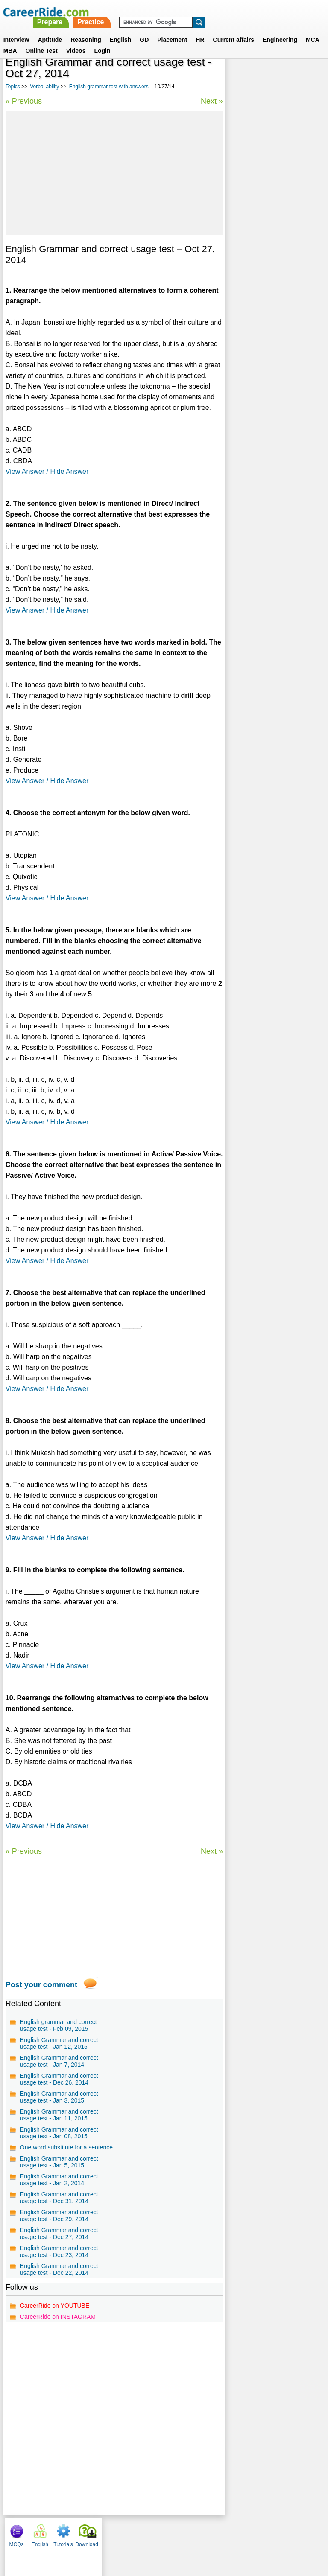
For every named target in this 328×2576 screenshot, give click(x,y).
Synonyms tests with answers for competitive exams (271, 244)
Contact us (120, 2531)
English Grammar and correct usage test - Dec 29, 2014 (59, 2215)
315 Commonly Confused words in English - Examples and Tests (274, 199)
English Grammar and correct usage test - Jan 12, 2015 (59, 2043)
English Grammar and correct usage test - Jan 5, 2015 (59, 2162)
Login (102, 40)
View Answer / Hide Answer (47, 471)
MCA (312, 29)
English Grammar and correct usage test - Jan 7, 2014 (59, 2061)
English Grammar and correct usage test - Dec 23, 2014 (59, 2251)
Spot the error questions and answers (270, 304)
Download (307, 77)
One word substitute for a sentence (66, 2147)
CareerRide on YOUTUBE (54, 2305)
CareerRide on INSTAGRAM (58, 2316)
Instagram (257, 2531)
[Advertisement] (114, 173)
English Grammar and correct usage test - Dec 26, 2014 (59, 2079)
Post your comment (41, 1985)
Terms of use (160, 2531)
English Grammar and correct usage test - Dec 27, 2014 (59, 2233)
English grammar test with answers (109, 87)
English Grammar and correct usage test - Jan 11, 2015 (59, 2115)
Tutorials (284, 77)
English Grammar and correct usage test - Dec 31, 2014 (59, 2197)
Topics (13, 87)
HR (200, 29)
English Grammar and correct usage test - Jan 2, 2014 (59, 2180)
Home (58, 2531)
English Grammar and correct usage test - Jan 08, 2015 (59, 2133)
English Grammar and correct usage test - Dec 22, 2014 (59, 2269)
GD (144, 29)
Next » (211, 101)
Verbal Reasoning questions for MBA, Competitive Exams (274, 221)
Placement (172, 29)
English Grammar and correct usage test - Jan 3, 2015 (59, 2097)
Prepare (169, 11)
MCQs (237, 77)
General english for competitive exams (273, 266)
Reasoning (85, 29)
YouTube (224, 2531)
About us (86, 2531)
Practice (210, 11)
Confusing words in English (269, 285)
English (121, 29)
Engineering (280, 29)
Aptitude (50, 29)
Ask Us (195, 2531)
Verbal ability (44, 87)
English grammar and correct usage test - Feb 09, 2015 (58, 2025)
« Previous (24, 101)
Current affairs (233, 29)
